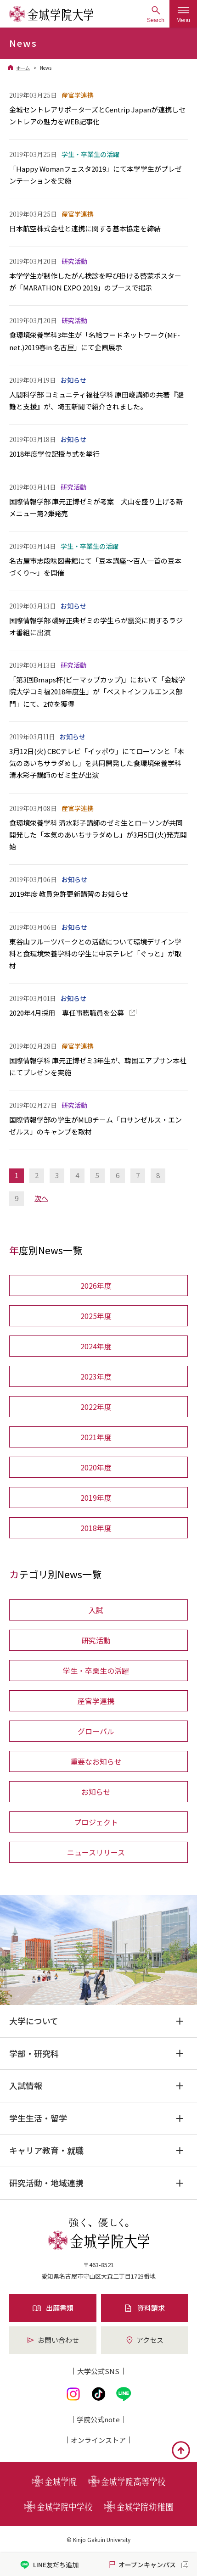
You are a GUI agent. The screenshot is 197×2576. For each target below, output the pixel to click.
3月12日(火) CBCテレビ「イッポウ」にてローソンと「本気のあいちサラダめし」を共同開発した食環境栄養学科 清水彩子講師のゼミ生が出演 (96, 763)
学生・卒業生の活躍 (96, 1670)
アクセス (144, 2340)
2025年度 (96, 1315)
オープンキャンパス (141, 2565)
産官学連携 (96, 1700)
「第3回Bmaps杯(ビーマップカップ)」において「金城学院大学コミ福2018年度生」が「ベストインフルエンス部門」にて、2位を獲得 (97, 692)
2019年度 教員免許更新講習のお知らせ (69, 894)
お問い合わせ (52, 2340)
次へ (41, 1198)
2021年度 (96, 1436)
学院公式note (98, 2419)
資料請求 (144, 2308)
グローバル (96, 1731)
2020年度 (96, 1467)
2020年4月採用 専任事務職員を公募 (66, 1012)
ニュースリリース (96, 1852)
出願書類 (52, 2308)
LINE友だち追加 (49, 2564)
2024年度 (96, 1346)
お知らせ (96, 1791)
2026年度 (96, 1285)
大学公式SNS (98, 2371)
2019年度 (96, 1497)
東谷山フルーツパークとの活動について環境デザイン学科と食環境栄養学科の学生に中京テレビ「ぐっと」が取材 (95, 954)
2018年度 (96, 1527)
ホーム (23, 67)
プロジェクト (96, 1821)
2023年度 (96, 1376)
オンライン (98, 2439)
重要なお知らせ (96, 1761)
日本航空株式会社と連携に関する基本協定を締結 (85, 228)
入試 (96, 1609)
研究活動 (96, 1640)
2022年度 (96, 1406)
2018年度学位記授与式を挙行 (54, 453)
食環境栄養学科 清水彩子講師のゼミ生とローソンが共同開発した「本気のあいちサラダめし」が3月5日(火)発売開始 (98, 835)
